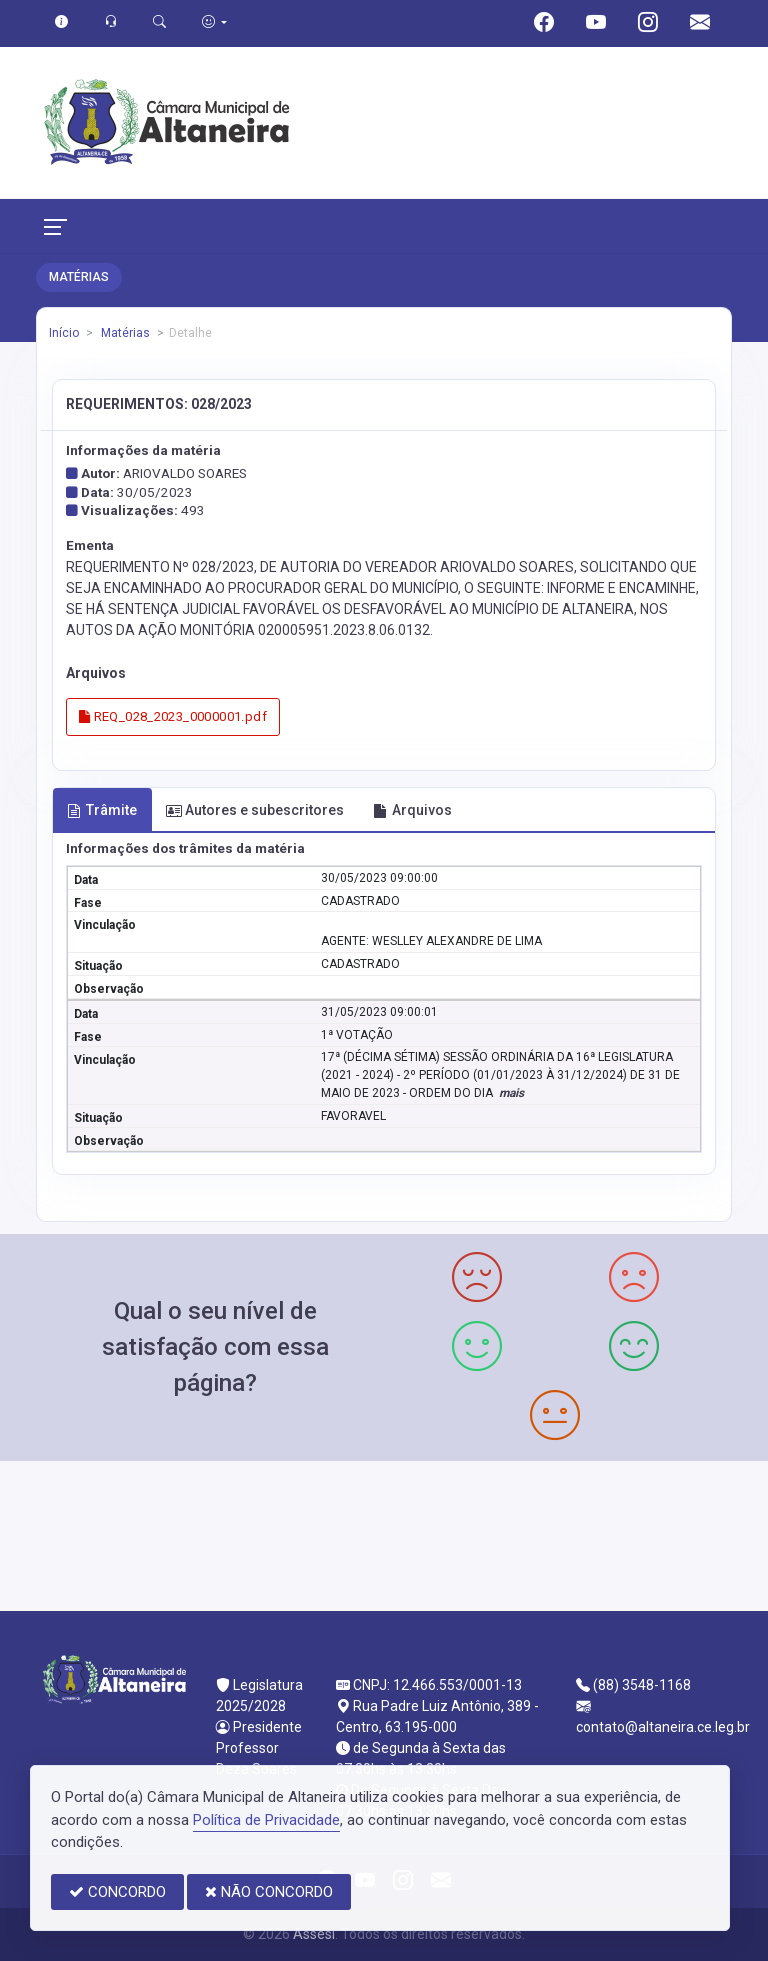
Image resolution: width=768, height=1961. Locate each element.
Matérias (124, 333)
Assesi (314, 1934)
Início (64, 333)
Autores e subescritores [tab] (255, 810)
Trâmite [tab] (102, 810)
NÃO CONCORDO (269, 1892)
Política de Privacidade (266, 1820)
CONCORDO (117, 1892)
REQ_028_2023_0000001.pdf (173, 716)
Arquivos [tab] (412, 810)
